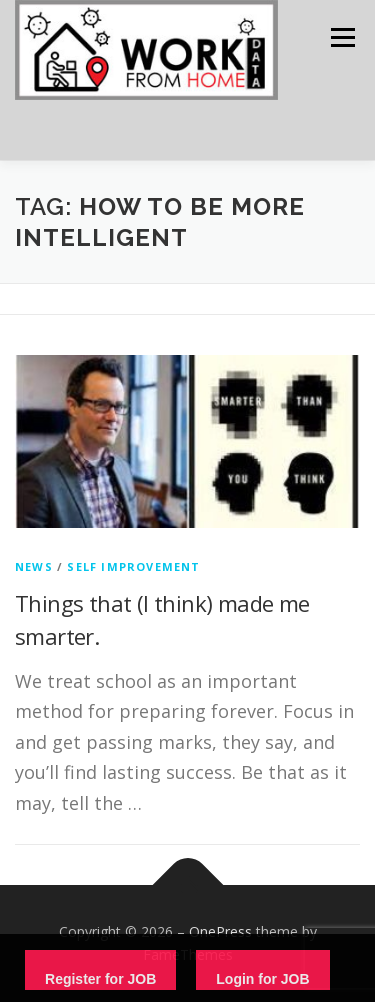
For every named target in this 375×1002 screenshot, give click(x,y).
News (34, 566)
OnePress (220, 931)
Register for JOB (100, 979)
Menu (341, 37)
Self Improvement (133, 566)
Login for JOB (262, 979)
